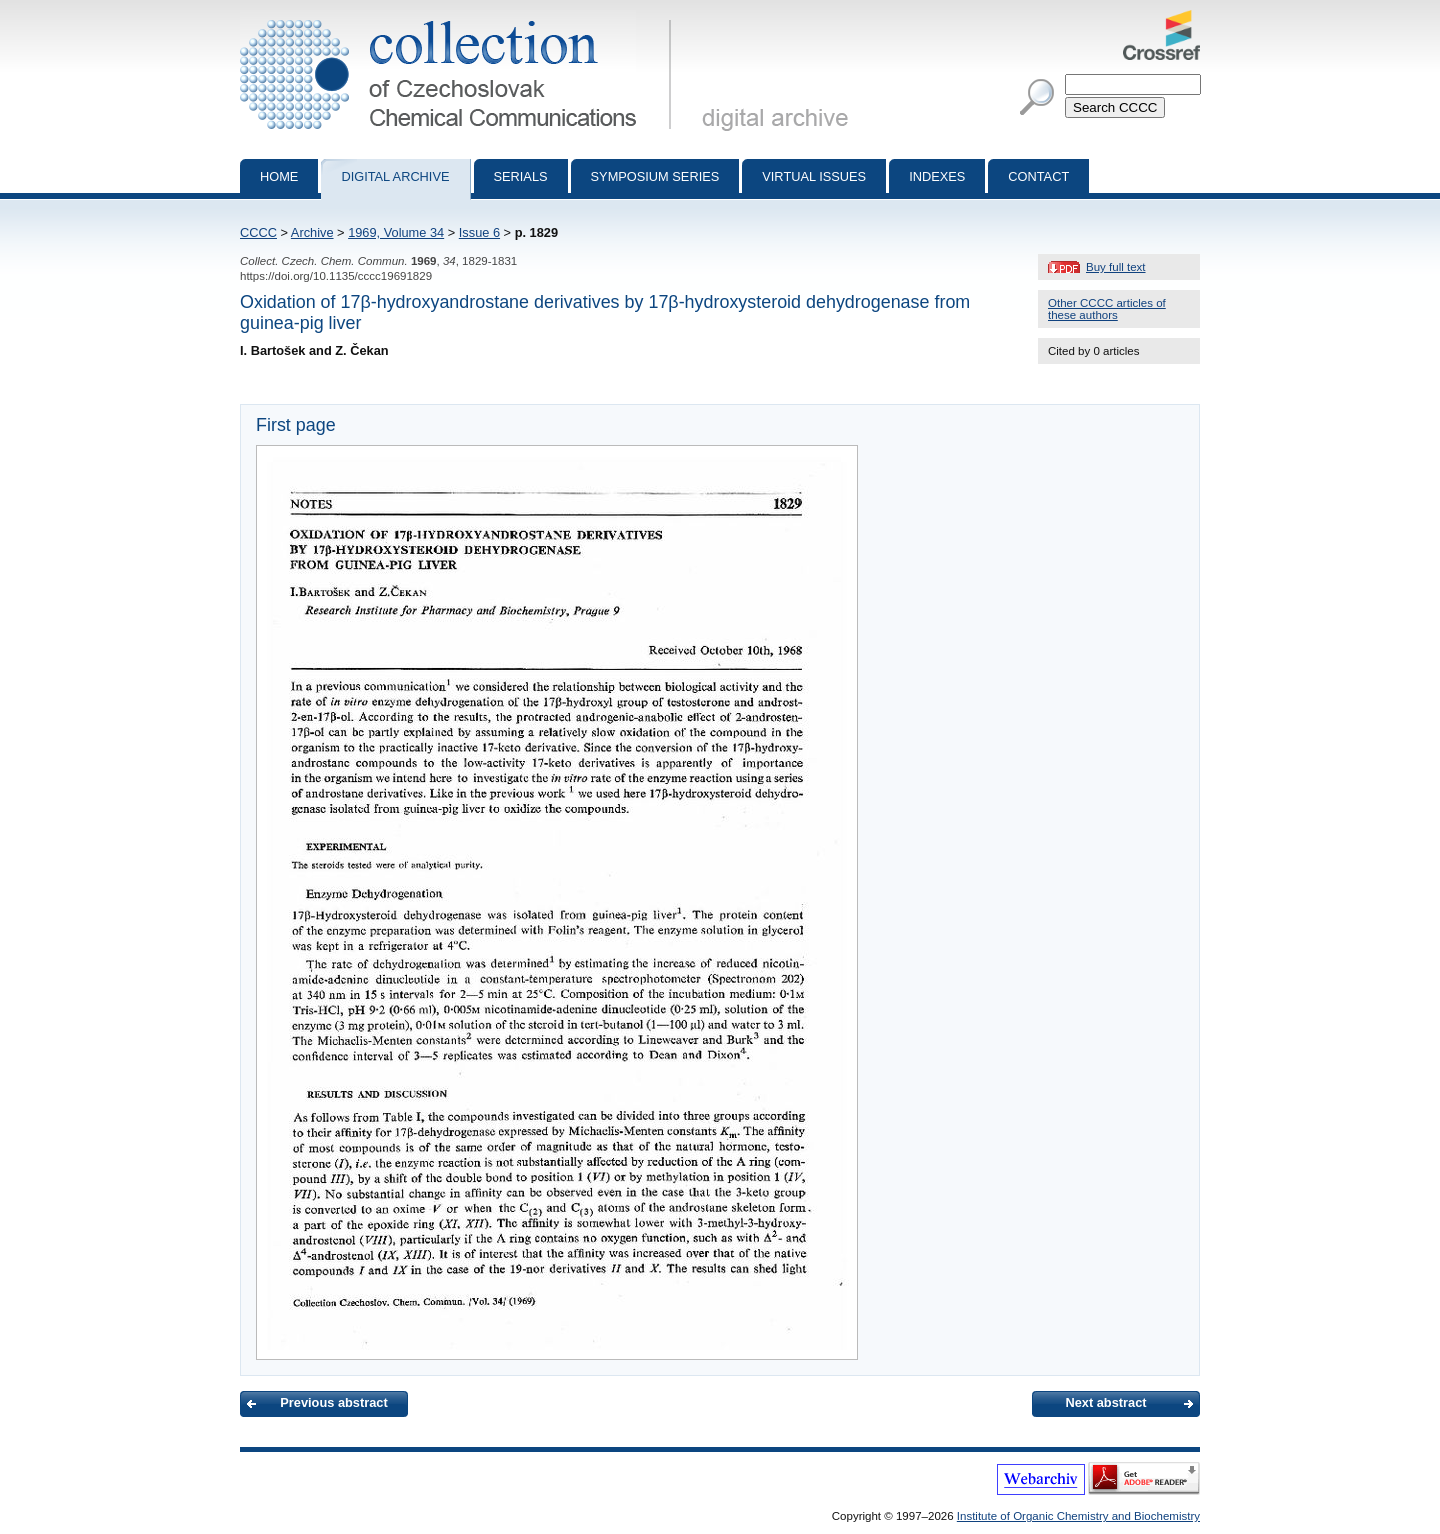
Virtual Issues (814, 176)
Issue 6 (479, 232)
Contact (1038, 176)
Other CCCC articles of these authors (1107, 309)
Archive (312, 232)
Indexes (937, 176)
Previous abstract (333, 1402)
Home (279, 176)
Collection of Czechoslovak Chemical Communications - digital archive (459, 18)
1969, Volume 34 (396, 232)
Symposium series (655, 176)
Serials (521, 176)
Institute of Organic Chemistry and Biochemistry (1078, 1516)
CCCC (258, 232)
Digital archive (395, 176)
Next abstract (1105, 1402)
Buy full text (1116, 267)
